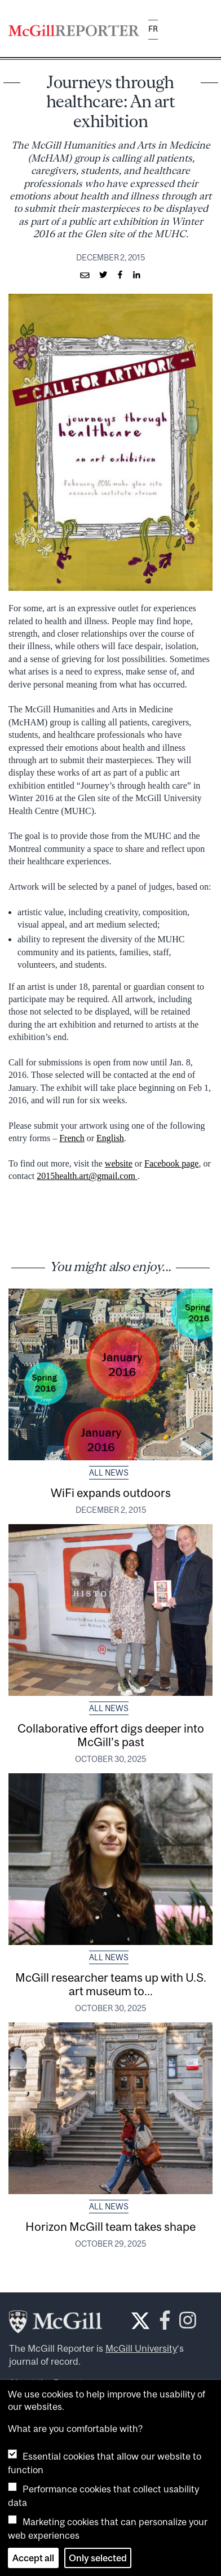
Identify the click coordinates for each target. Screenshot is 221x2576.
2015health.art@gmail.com (87, 1176)
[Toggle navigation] (203, 30)
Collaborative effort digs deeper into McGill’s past (110, 1734)
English (110, 1138)
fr (153, 29)
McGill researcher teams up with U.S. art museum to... (110, 1984)
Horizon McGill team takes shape (110, 2226)
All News (109, 1472)
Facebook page (171, 1163)
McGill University (141, 2348)
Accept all (33, 2558)
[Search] (175, 30)
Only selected (98, 2558)
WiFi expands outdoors (111, 1492)
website (118, 1163)
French (71, 1138)
